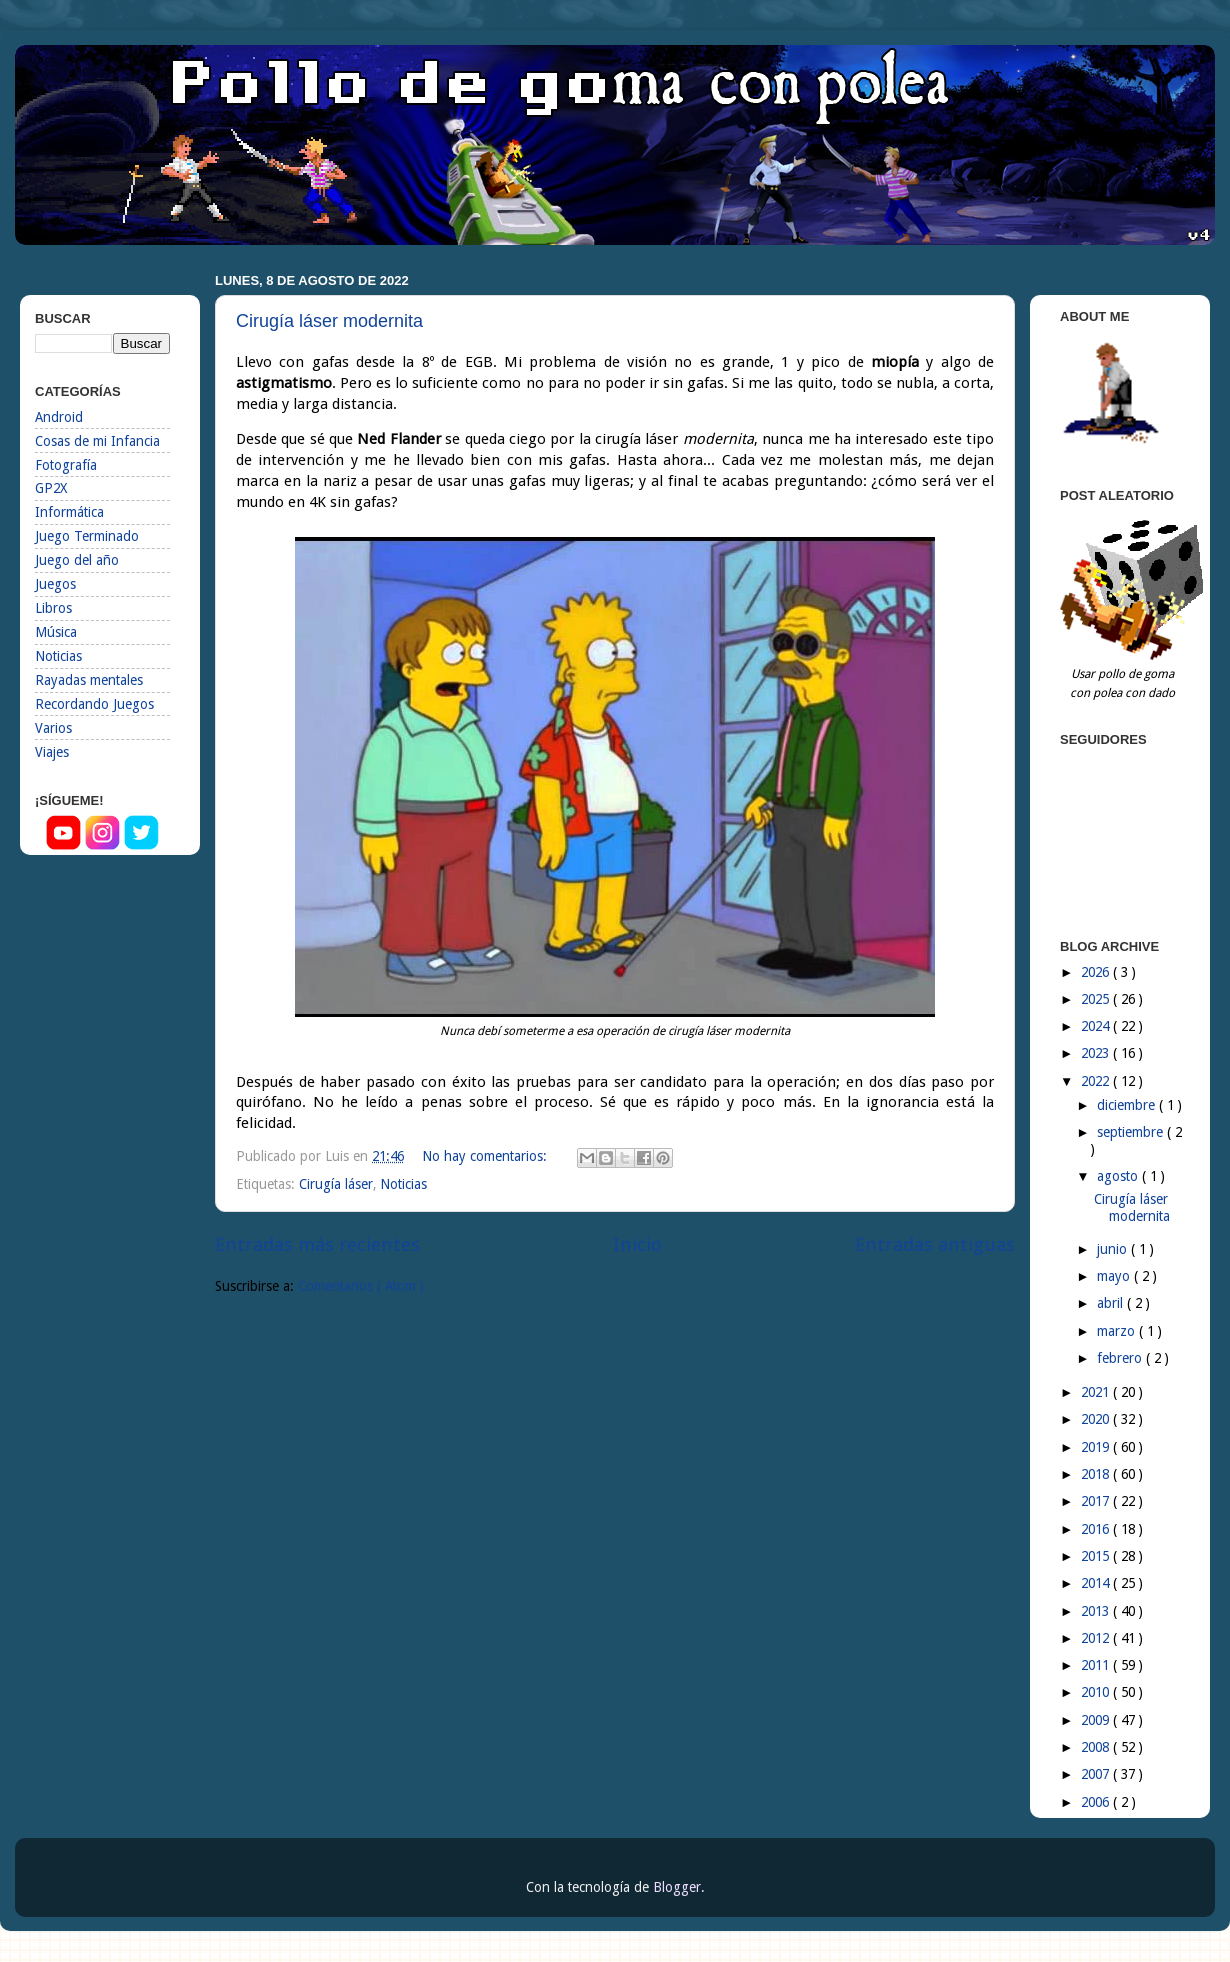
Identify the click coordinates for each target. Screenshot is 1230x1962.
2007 (1097, 1774)
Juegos (55, 584)
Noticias (403, 1184)
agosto (1119, 1176)
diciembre (1128, 1105)
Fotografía (66, 465)
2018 (1097, 1474)
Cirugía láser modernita (329, 321)
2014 (1097, 1583)
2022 (1097, 1081)
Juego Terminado (87, 536)
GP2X (51, 488)
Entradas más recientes (317, 1244)
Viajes (52, 752)
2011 (1097, 1665)
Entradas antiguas (935, 1244)
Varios (53, 728)
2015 (1097, 1556)
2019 (1097, 1447)
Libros (53, 608)
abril (1112, 1303)
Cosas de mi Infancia (97, 441)
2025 (1097, 999)
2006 (1097, 1802)
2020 (1097, 1419)
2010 (1097, 1692)
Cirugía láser (336, 1184)
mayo (1115, 1276)
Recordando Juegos (94, 704)
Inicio (637, 1244)
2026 (1097, 972)
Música (56, 632)
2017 (1097, 1501)
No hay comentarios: (486, 1156)
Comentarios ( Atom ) (361, 1286)
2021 (1097, 1392)
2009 (1097, 1720)
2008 (1097, 1747)
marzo (1118, 1331)
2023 (1097, 1053)
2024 (1097, 1026)
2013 (1097, 1611)
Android (59, 417)
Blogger (677, 1887)
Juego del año (77, 560)
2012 (1097, 1638)
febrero (1121, 1358)
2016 (1097, 1529)
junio (1114, 1249)
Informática (69, 512)
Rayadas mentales (89, 680)
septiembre (1132, 1132)
